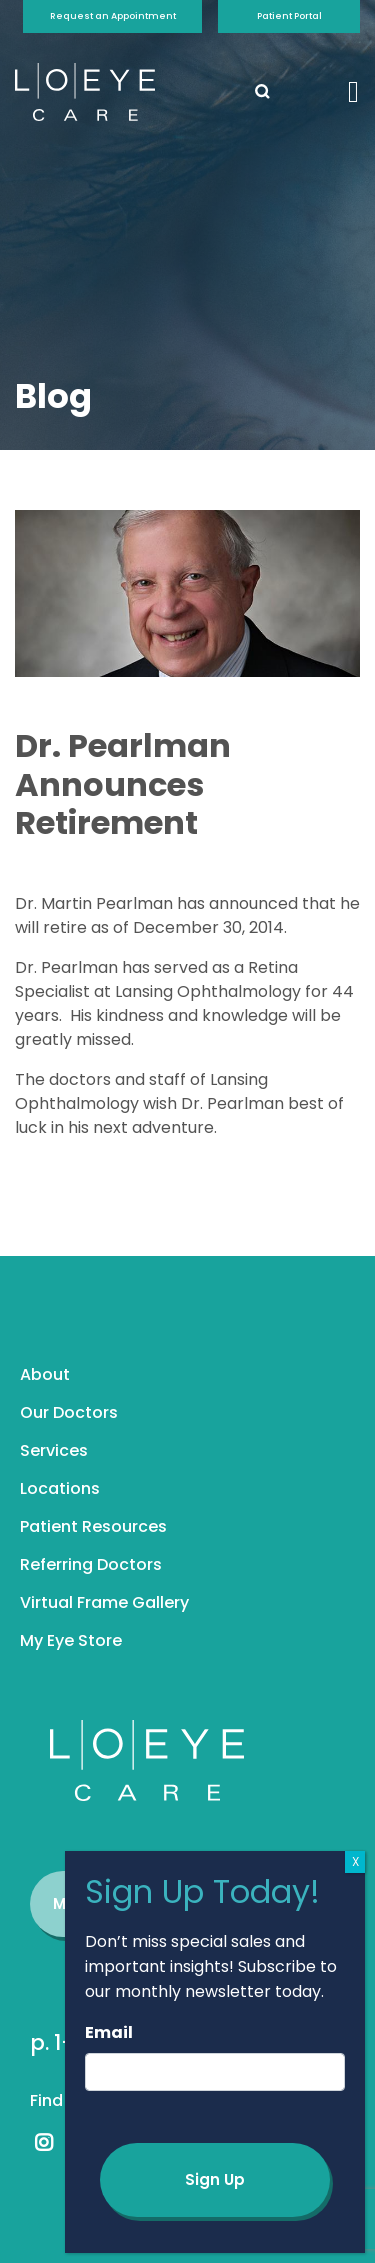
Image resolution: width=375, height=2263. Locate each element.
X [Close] (355, 1861)
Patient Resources (93, 1526)
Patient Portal (289, 16)
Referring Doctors (91, 1564)
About (45, 1374)
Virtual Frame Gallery (104, 1602)
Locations (60, 1488)
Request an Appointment (113, 16)
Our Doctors (69, 1412)
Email (109, 2032)
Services (54, 1450)
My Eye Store (71, 1640)
